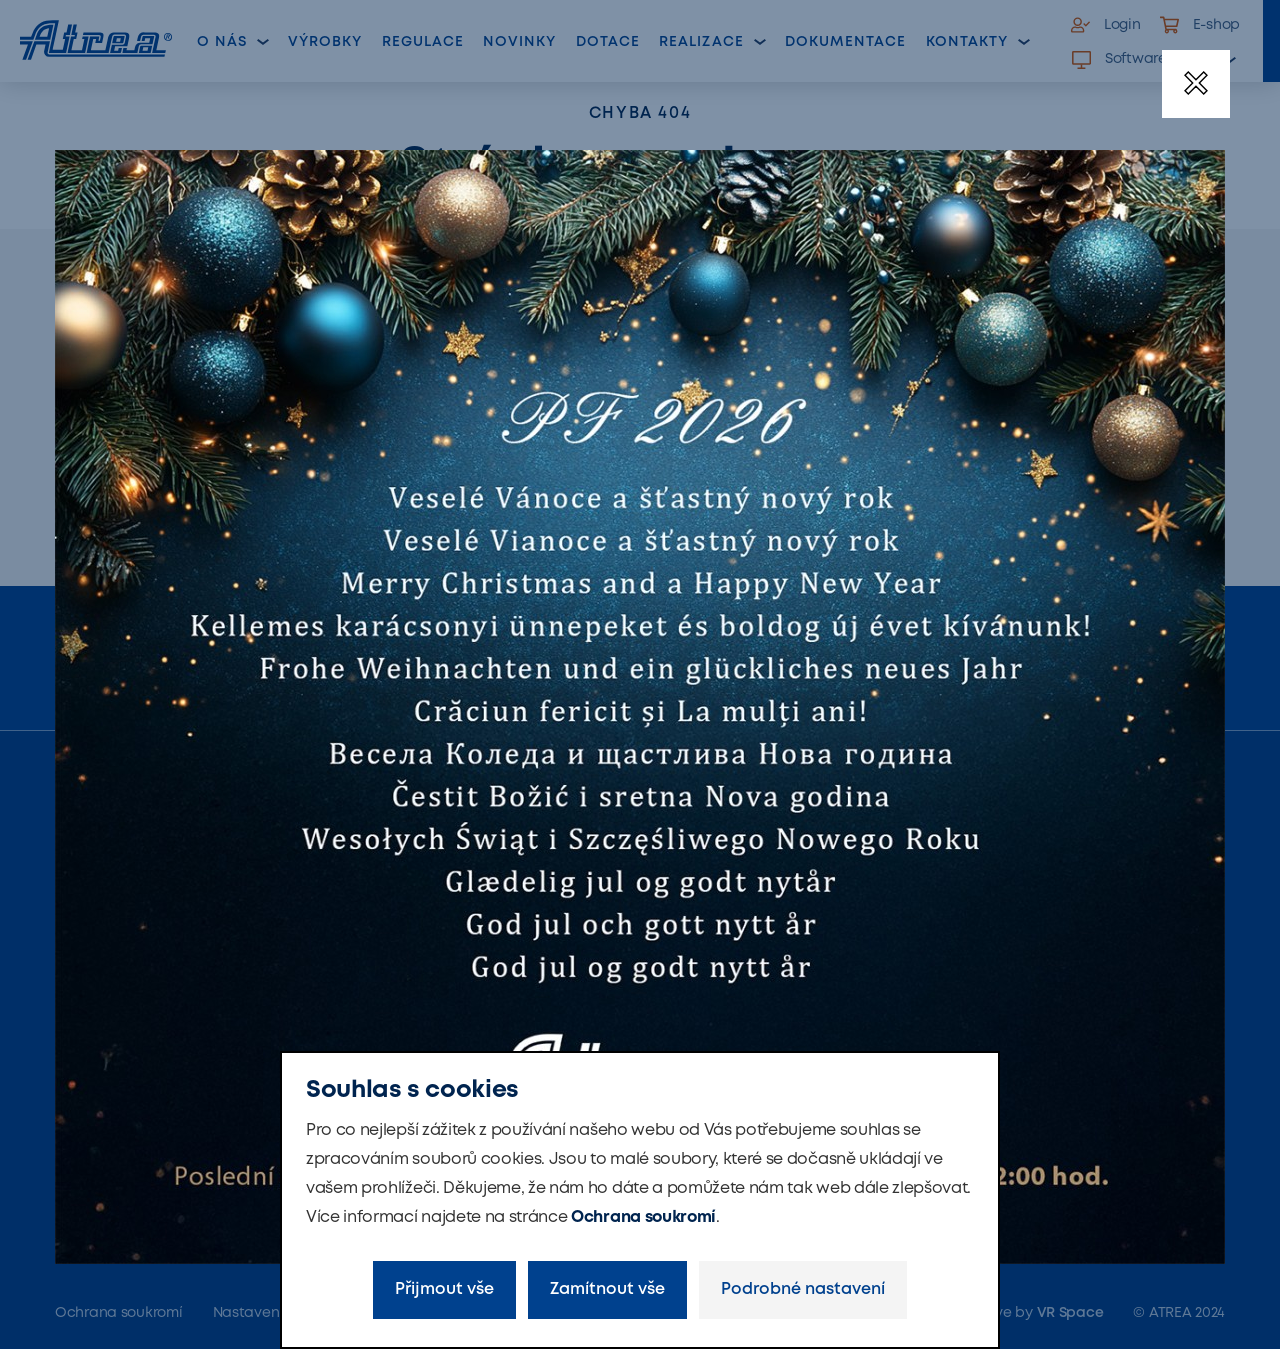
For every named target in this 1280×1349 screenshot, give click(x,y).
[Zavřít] (1196, 84)
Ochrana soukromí (643, 1217)
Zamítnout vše (607, 1289)
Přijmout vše (444, 1289)
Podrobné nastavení (803, 1289)
